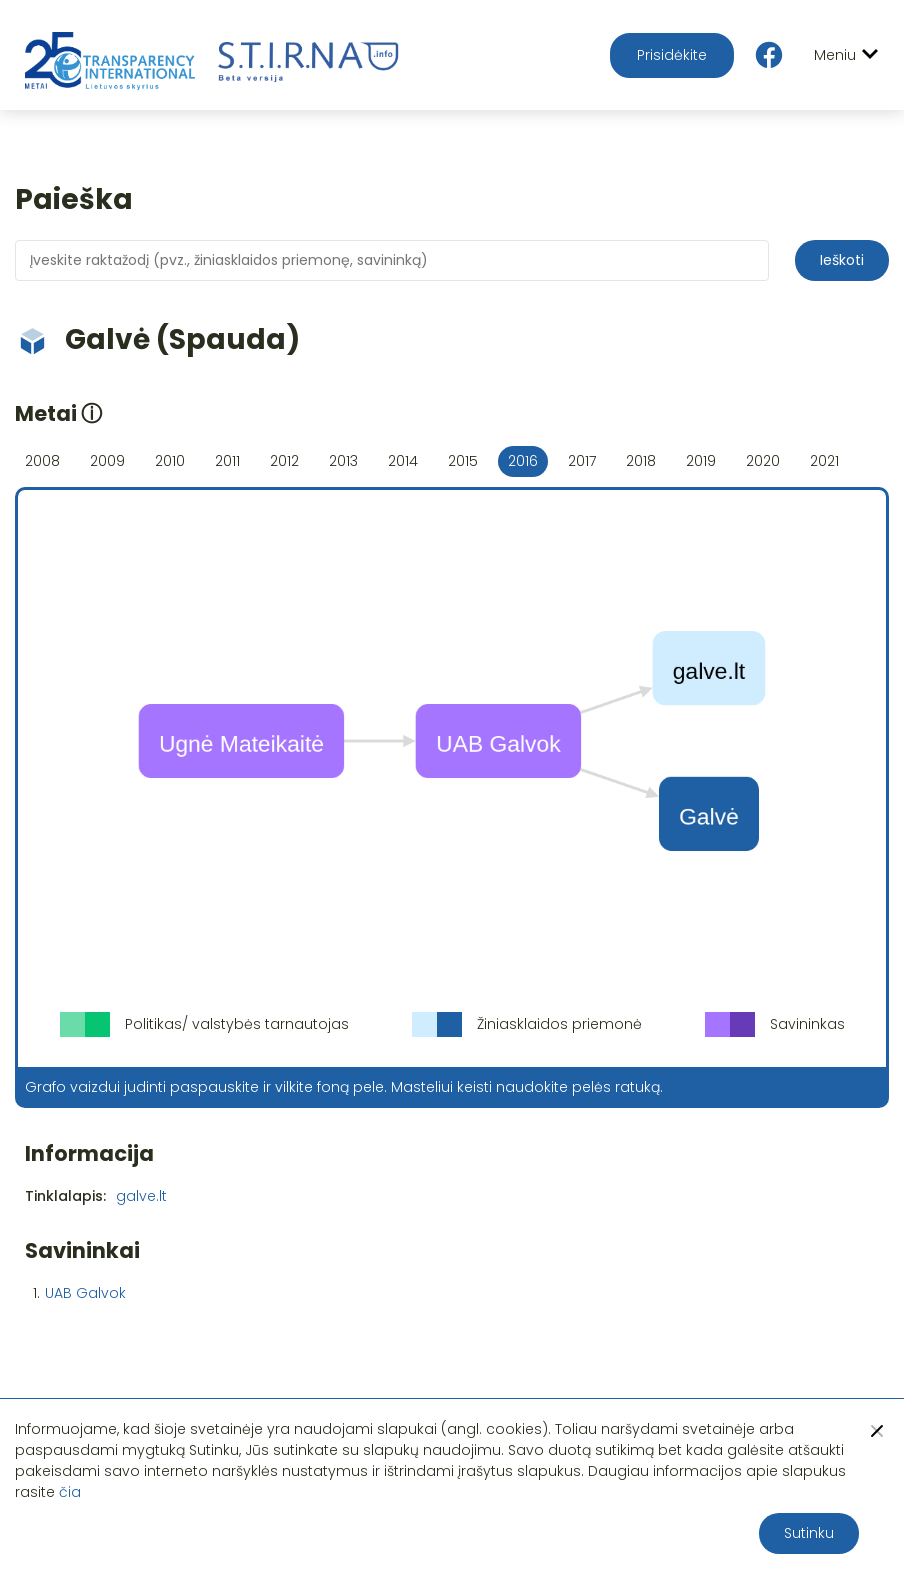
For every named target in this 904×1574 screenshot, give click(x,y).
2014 (403, 461)
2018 (641, 461)
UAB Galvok (85, 1293)
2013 (343, 461)
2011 (227, 461)
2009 (107, 461)
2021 (824, 461)
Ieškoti (842, 260)
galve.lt (141, 1196)
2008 (42, 461)
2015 (463, 461)
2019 (701, 461)
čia (70, 1492)
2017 (582, 461)
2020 (763, 461)
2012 (284, 461)
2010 (170, 461)
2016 (523, 461)
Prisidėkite (672, 55)
